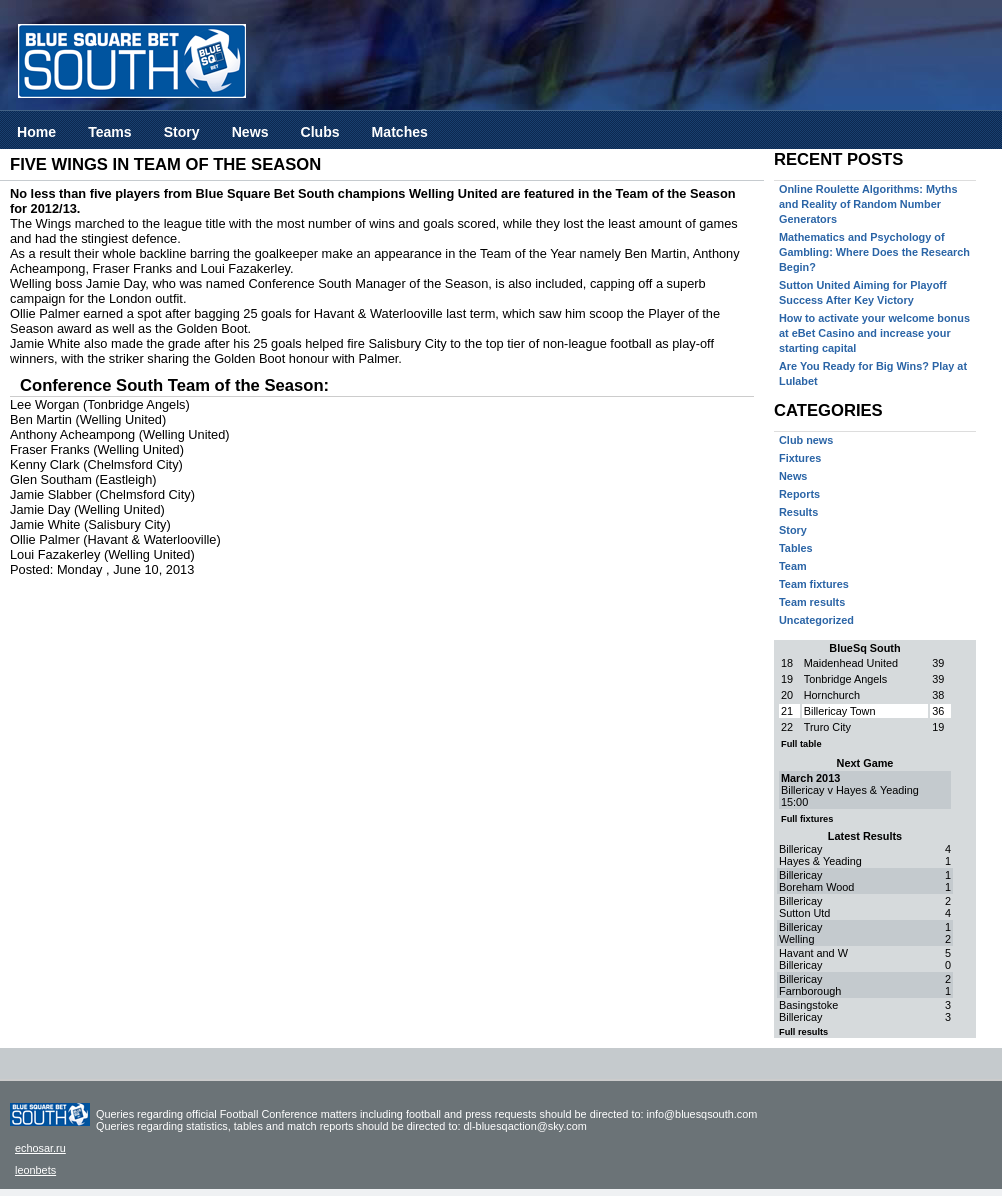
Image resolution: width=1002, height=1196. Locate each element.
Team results (812, 602)
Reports (799, 494)
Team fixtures (814, 584)
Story (182, 132)
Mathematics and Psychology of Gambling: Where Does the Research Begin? (874, 252)
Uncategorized (816, 620)
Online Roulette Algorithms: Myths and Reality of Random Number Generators (868, 204)
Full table (801, 744)
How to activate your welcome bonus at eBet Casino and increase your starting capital (874, 333)
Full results (803, 1032)
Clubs (319, 132)
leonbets (35, 1170)
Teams (110, 132)
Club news (806, 440)
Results (798, 512)
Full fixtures (807, 819)
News (250, 132)
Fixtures (800, 458)
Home (36, 132)
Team (793, 566)
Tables (796, 548)
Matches (400, 132)
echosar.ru (40, 1148)
